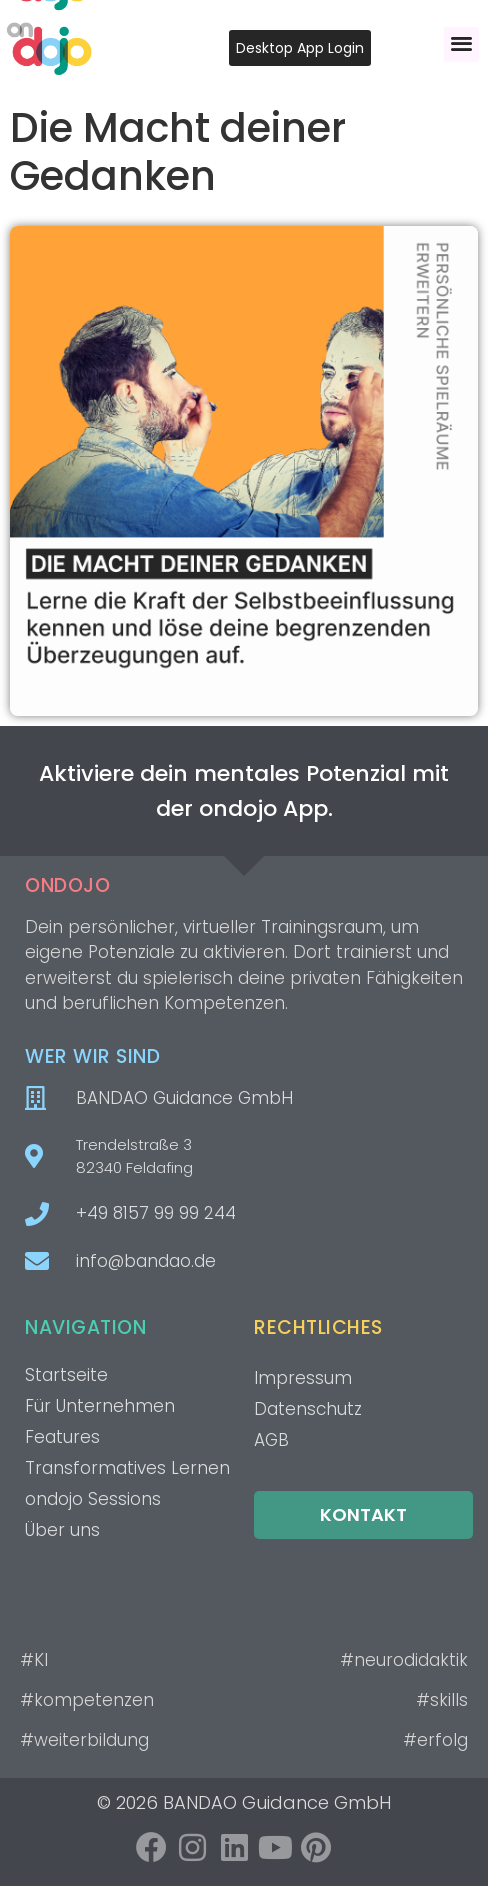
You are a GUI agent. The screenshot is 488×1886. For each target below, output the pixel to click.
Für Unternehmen (100, 1406)
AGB (271, 1440)
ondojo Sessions (93, 1499)
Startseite (66, 1375)
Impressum (303, 1378)
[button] (461, 44)
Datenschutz (308, 1409)
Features (62, 1437)
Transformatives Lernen (127, 1468)
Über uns (62, 1530)
